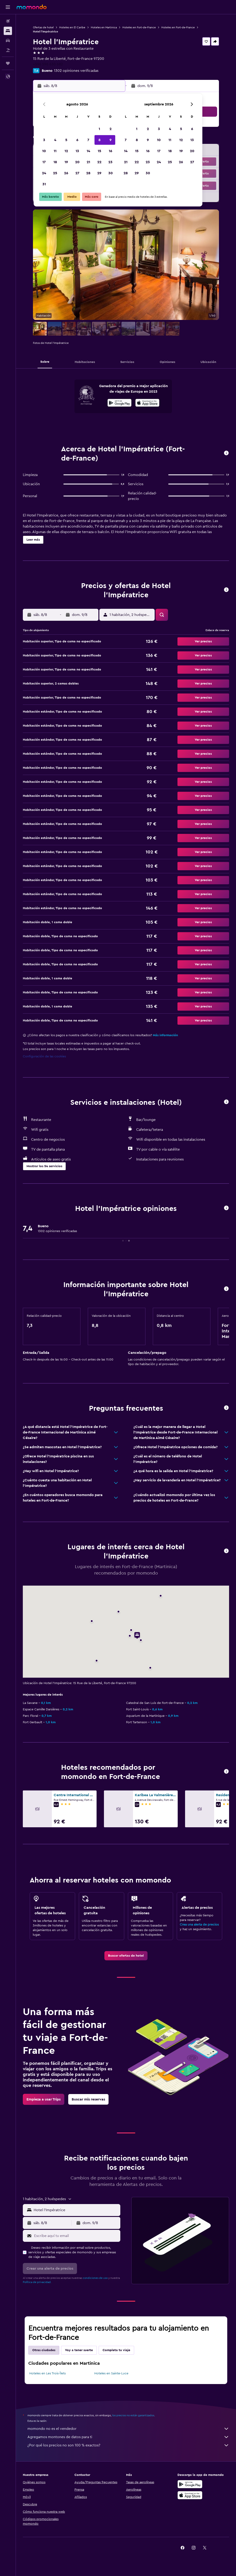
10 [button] (44, 151)
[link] (126, 1955)
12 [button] (66, 151)
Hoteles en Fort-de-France (139, 27)
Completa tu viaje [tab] (116, 2350)
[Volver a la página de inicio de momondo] (32, 7)
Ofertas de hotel (43, 27)
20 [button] (77, 162)
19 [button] (66, 162)
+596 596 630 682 (48, 64)
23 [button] (110, 162)
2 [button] (110, 129)
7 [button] (88, 140)
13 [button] (77, 151)
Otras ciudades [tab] (43, 2350)
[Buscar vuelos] (8, 21)
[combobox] (76, 2210)
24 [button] (44, 173)
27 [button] (77, 173)
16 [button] (110, 151)
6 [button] (77, 140)
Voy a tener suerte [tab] (79, 2350)
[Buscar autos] (8, 40)
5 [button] (66, 140)
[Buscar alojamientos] (8, 30)
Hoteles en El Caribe (72, 27)
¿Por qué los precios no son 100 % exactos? (128, 2445)
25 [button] (55, 173)
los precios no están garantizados (133, 2415)
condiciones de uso (95, 2278)
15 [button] (99, 151)
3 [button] (44, 140)
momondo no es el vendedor (128, 2428)
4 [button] (55, 140)
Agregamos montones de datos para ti (128, 2437)
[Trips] (8, 63)
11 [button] (55, 151)
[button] (8, 7)
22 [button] (99, 162)
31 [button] (44, 184)
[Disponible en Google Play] (119, 403)
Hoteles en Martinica (104, 27)
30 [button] (110, 173)
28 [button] (88, 173)
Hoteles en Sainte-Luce (111, 2373)
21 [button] (88, 162)
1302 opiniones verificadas (76, 71)
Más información (165, 1035)
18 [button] (55, 162)
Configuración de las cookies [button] (44, 1056)
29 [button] (99, 173)
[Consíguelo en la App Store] (189, 2495)
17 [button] (44, 162)
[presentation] (147, 402)
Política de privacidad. (37, 2282)
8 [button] (99, 140)
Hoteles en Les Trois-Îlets (47, 2373)
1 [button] (99, 129)
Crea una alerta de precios (199, 1924)
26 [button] (66, 173)
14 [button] (88, 151)
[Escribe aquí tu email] (76, 2236)
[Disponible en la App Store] (147, 403)
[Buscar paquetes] (8, 50)
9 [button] (110, 140)
